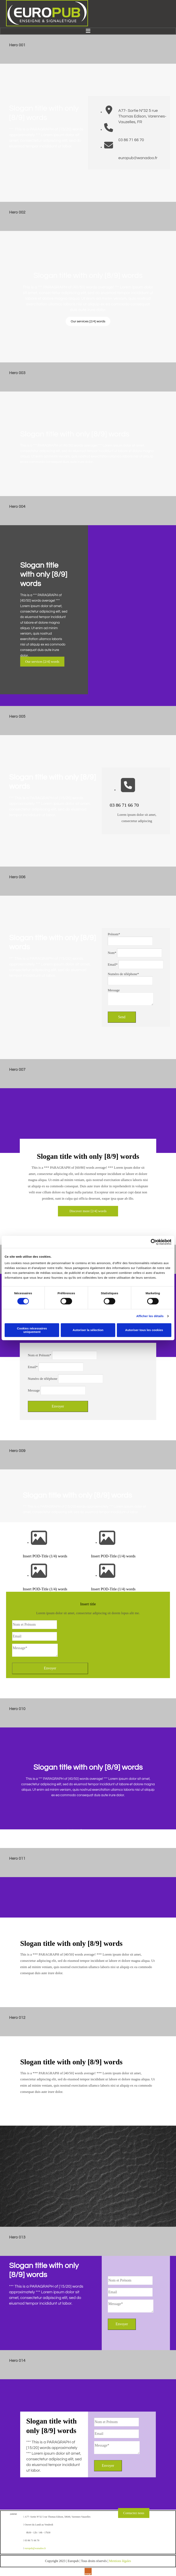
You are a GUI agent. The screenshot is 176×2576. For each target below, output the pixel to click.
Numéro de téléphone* (123, 974)
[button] (88, 321)
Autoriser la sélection (88, 1330)
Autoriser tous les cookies (144, 1330)
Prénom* (114, 934)
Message (114, 990)
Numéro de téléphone (42, 1379)
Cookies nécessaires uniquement (32, 1330)
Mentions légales (120, 2561)
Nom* (112, 953)
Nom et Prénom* (39, 1355)
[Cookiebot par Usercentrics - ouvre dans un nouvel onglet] (153, 1242)
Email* (113, 964)
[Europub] (47, 25)
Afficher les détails (149, 1316)
